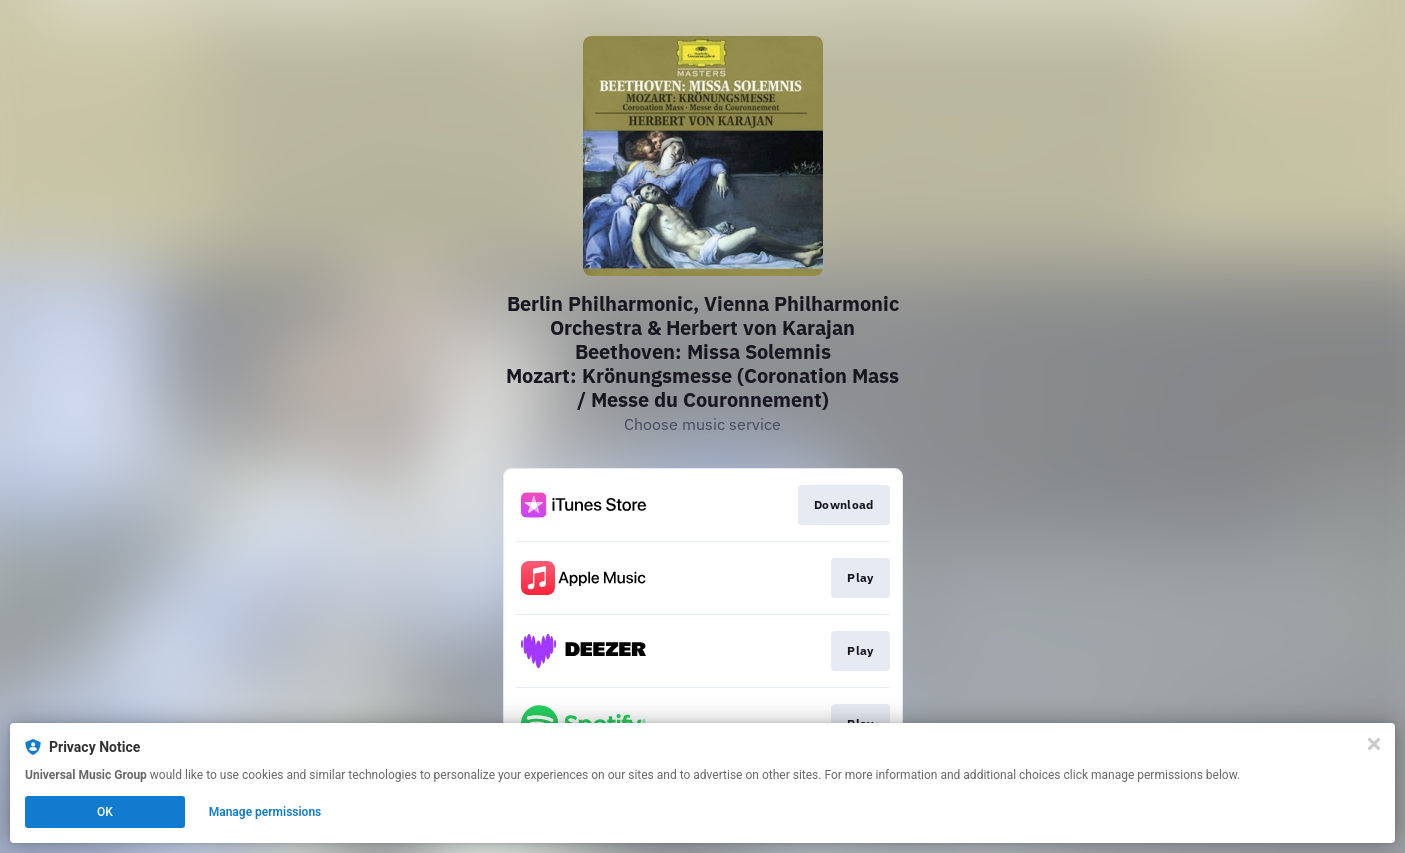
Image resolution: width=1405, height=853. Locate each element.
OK (105, 812)
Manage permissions (265, 812)
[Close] (1374, 744)
